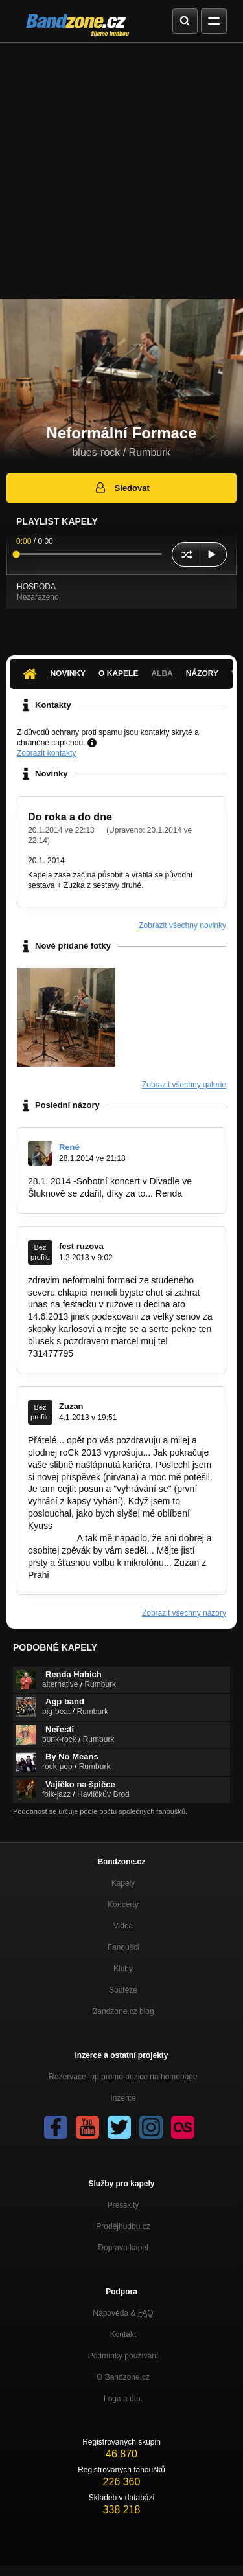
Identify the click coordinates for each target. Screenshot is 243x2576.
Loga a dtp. (123, 2398)
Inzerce (122, 2098)
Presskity (123, 2204)
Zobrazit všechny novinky (182, 925)
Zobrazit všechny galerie (184, 1084)
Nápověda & (123, 2313)
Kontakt (123, 2334)
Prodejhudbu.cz (123, 2226)
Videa (123, 1925)
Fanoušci (123, 1947)
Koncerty (123, 1904)
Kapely (123, 1883)
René (69, 1147)
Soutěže (123, 1989)
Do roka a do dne (70, 816)
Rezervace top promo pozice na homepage (123, 2076)
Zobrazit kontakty (46, 753)
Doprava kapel (123, 2247)
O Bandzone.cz (123, 2377)
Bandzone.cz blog (123, 2011)
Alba (161, 673)
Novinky (68, 673)
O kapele (118, 673)
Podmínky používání (123, 2355)
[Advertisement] (121, 170)
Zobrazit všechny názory (184, 1613)
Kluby (123, 1968)
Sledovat (121, 487)
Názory (202, 673)
